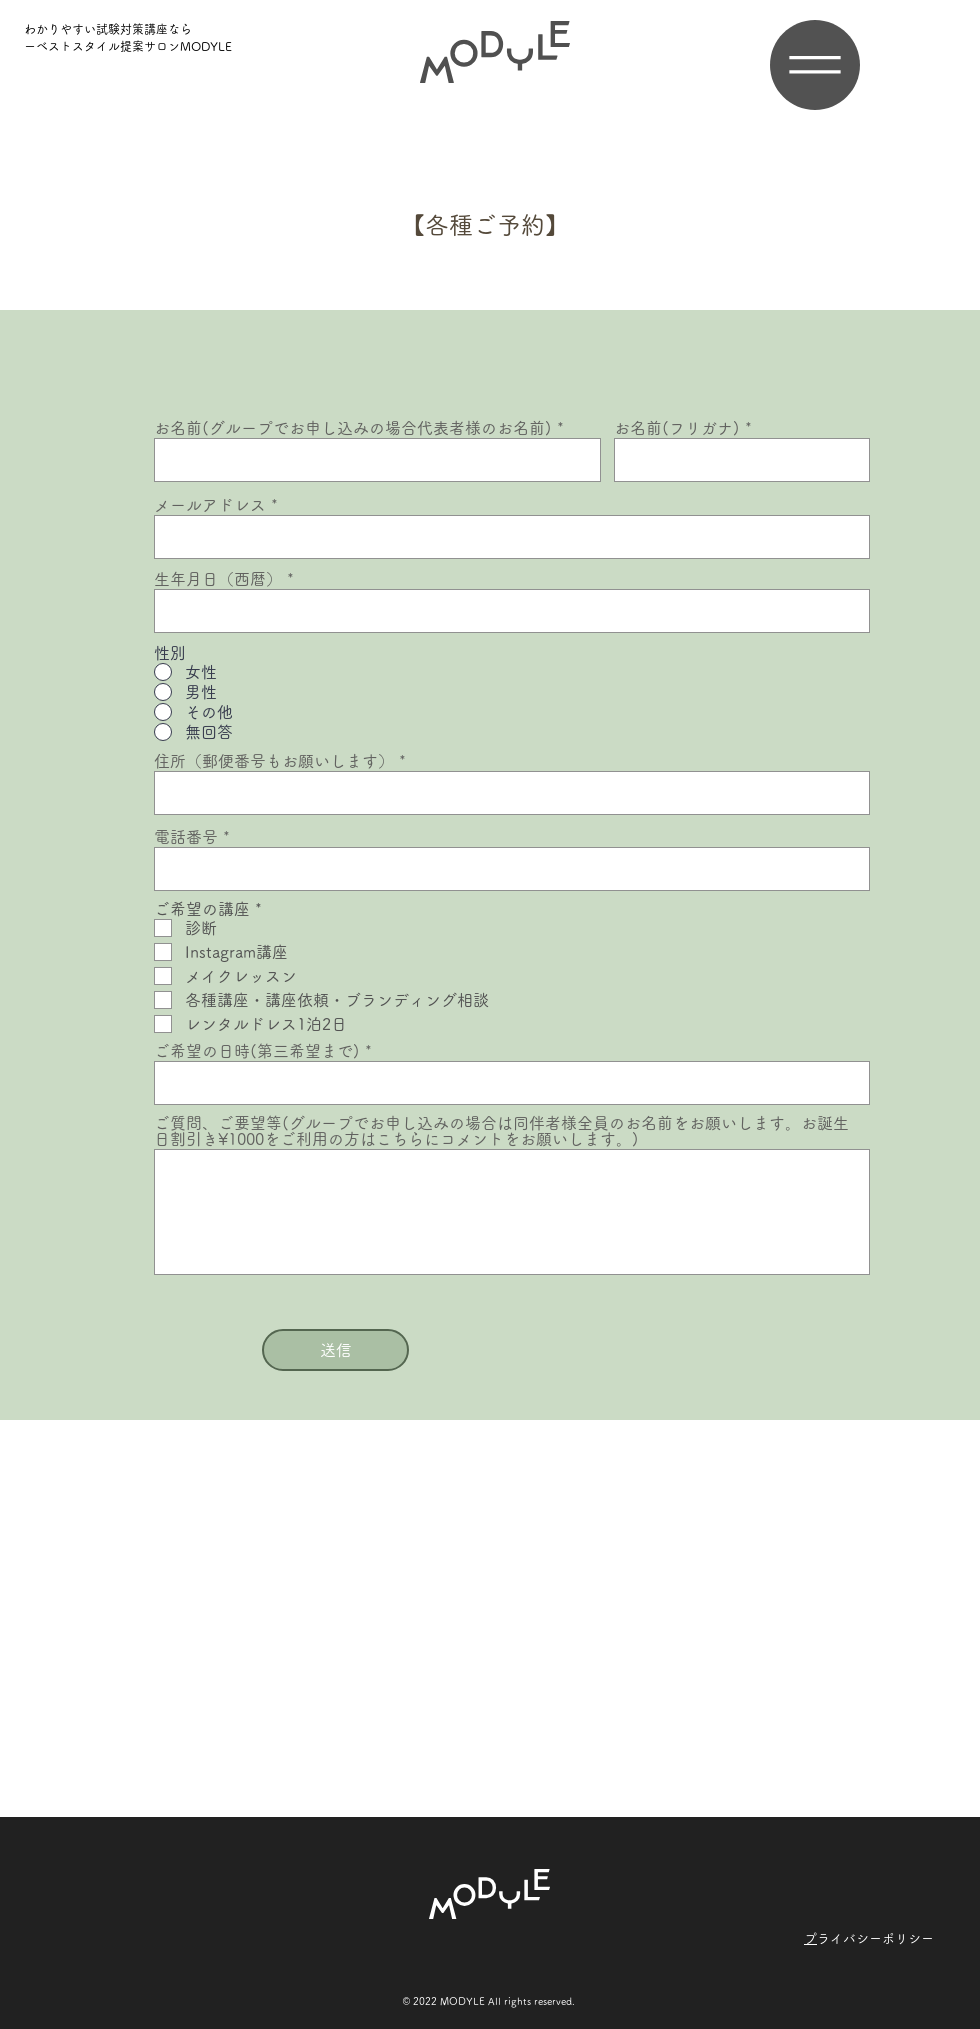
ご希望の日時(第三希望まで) (257, 1051)
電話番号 (186, 837)
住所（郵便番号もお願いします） (274, 761)
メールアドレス (210, 505)
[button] (815, 65)
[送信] (335, 1350)
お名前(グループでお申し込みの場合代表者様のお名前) (353, 428)
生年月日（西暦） (218, 579)
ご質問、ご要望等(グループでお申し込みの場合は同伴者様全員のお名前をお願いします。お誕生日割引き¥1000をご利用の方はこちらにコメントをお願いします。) (501, 1131)
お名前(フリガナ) (677, 428)
